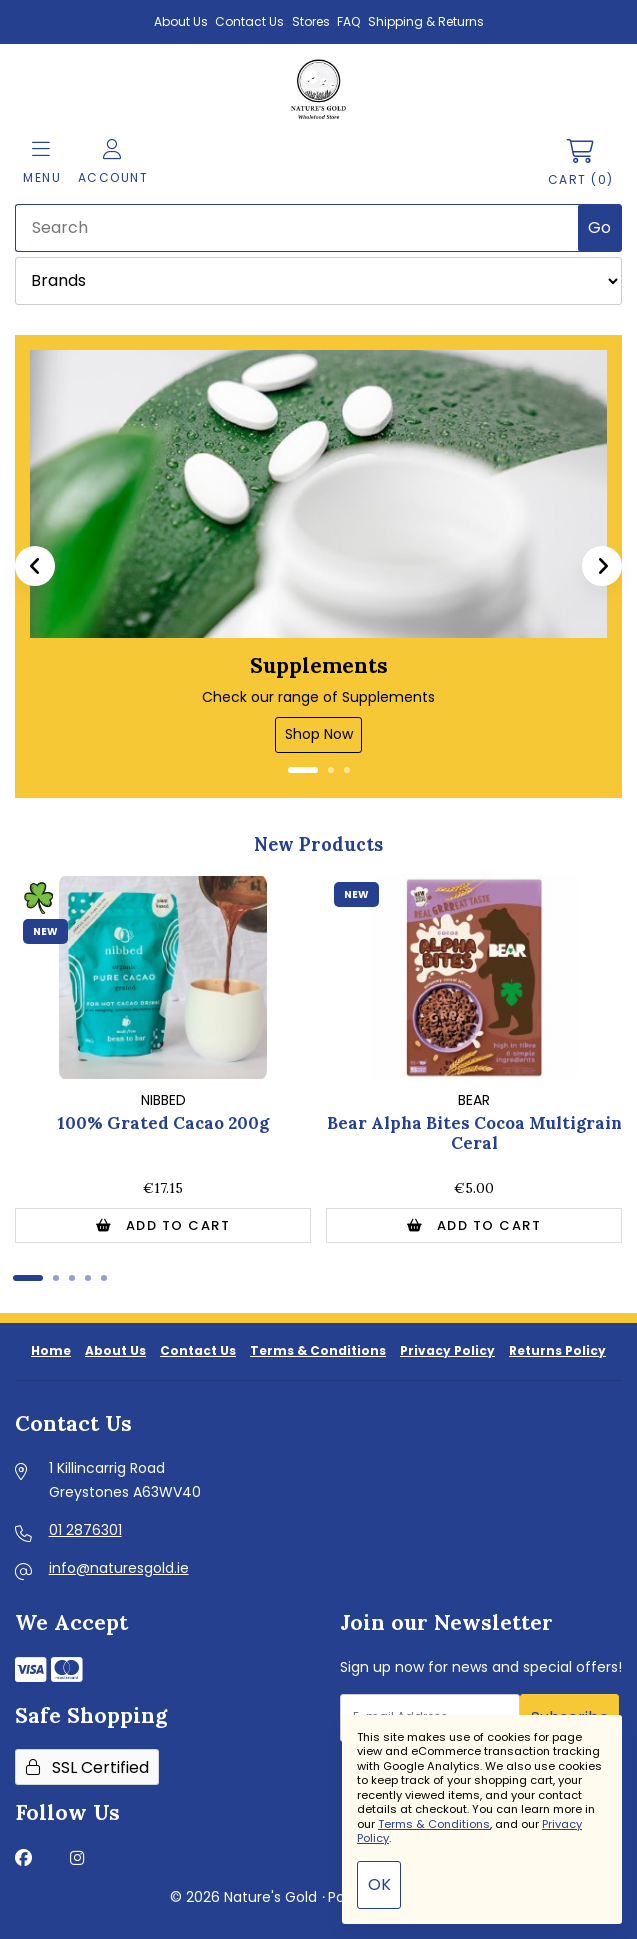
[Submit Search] (600, 228)
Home (51, 1350)
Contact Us (249, 21)
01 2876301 (85, 1530)
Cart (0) (581, 163)
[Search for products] (298, 228)
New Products (318, 844)
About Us (181, 21)
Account (113, 162)
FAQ (348, 21)
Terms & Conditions (318, 1350)
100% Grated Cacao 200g (163, 1123)
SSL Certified (87, 1767)
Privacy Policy (447, 1350)
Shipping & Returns (426, 21)
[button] (35, 566)
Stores (311, 21)
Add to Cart (163, 1225)
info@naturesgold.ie (119, 1568)
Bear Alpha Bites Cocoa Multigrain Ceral (474, 1133)
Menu (42, 162)
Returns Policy (557, 1350)
